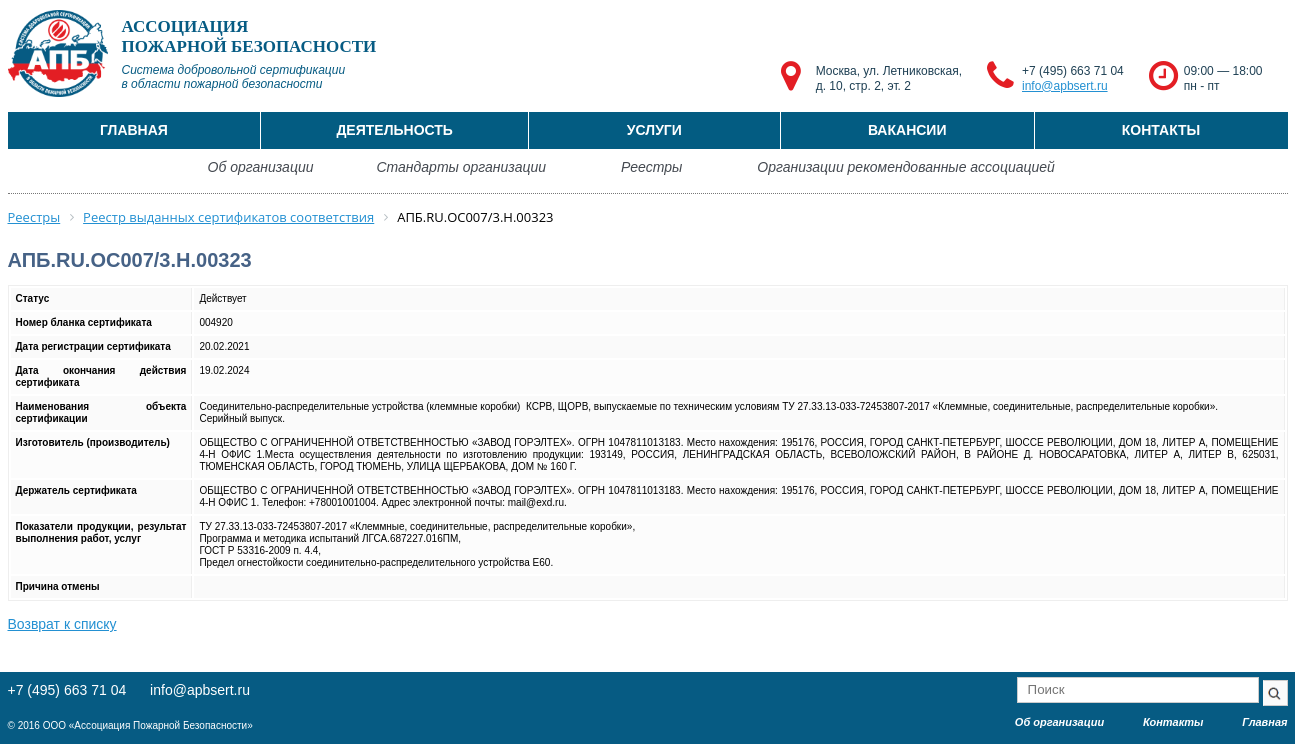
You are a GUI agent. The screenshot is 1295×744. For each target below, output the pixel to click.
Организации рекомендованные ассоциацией (906, 167)
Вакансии (907, 130)
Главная (134, 130)
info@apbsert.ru (1065, 86)
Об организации (261, 167)
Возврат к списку (62, 624)
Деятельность (394, 130)
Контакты (1161, 130)
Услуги (654, 130)
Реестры (651, 167)
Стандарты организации (461, 167)
